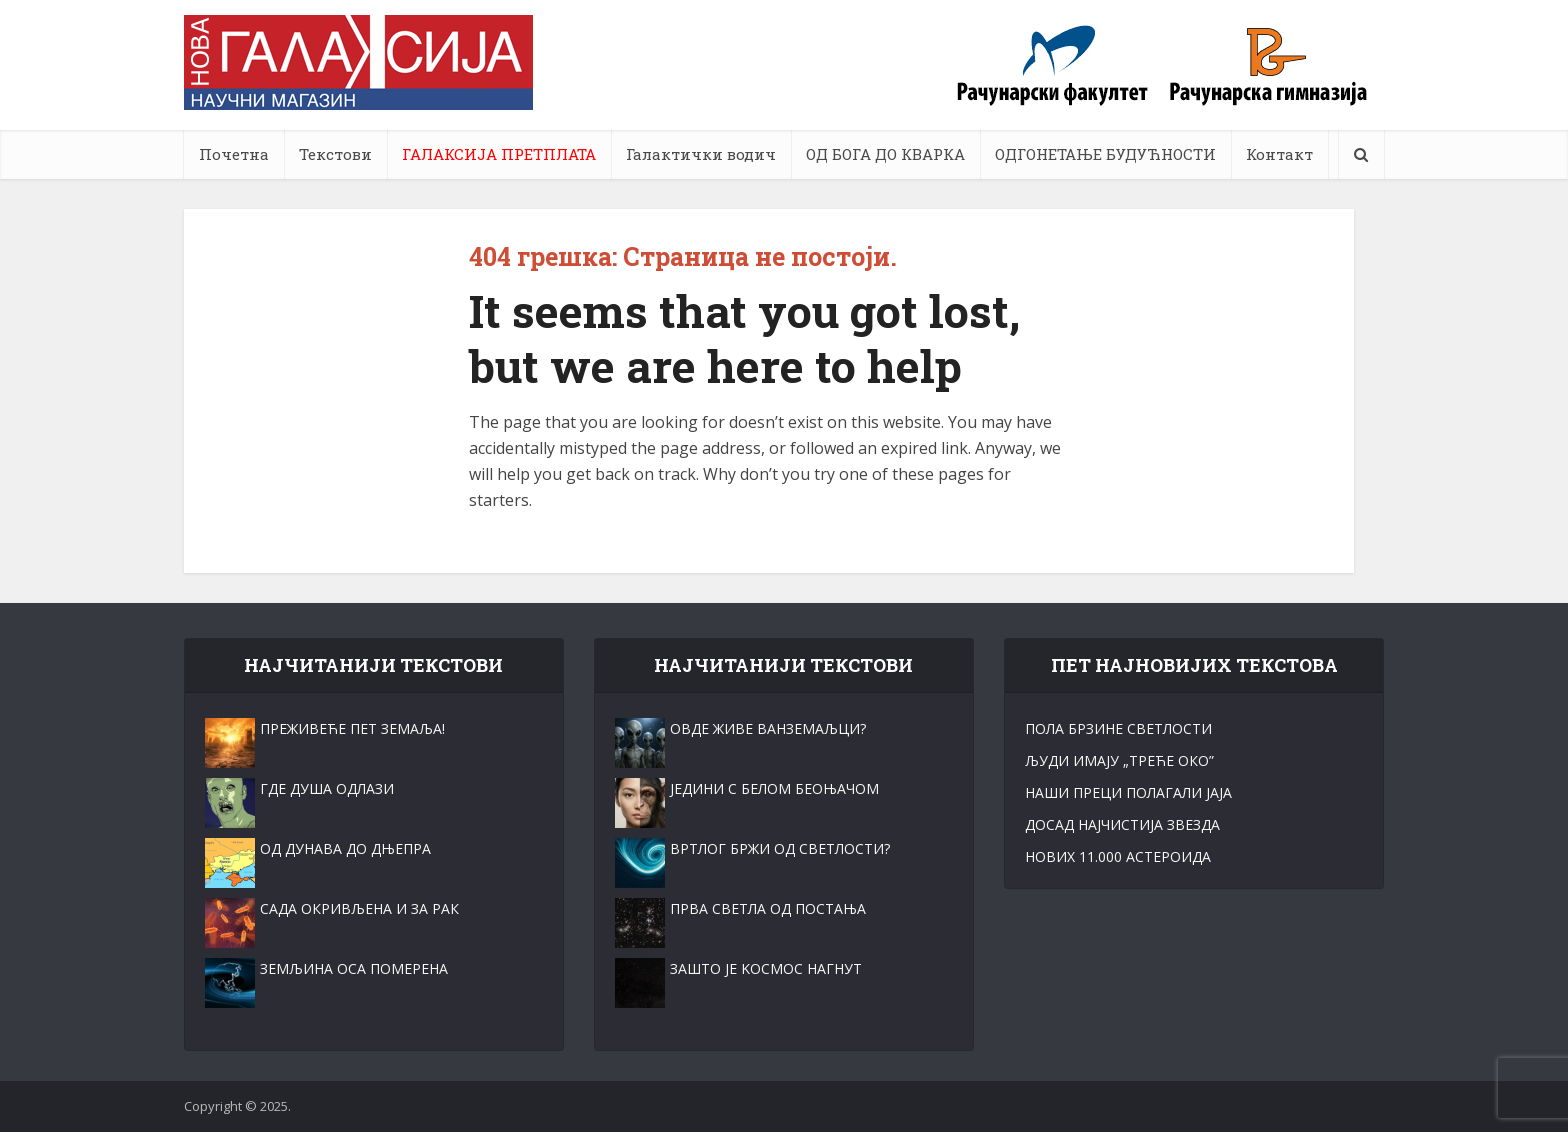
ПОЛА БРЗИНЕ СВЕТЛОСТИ (1118, 728)
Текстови (335, 154)
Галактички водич (701, 154)
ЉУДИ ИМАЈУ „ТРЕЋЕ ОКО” (1119, 760)
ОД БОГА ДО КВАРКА (885, 154)
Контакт (1279, 154)
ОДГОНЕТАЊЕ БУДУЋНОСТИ (1105, 154)
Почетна (234, 154)
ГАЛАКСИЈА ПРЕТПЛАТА (499, 154)
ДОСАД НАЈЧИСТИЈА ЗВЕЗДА (1122, 824)
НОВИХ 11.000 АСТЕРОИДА (1118, 856)
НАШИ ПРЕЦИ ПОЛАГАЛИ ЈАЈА (1128, 792)
